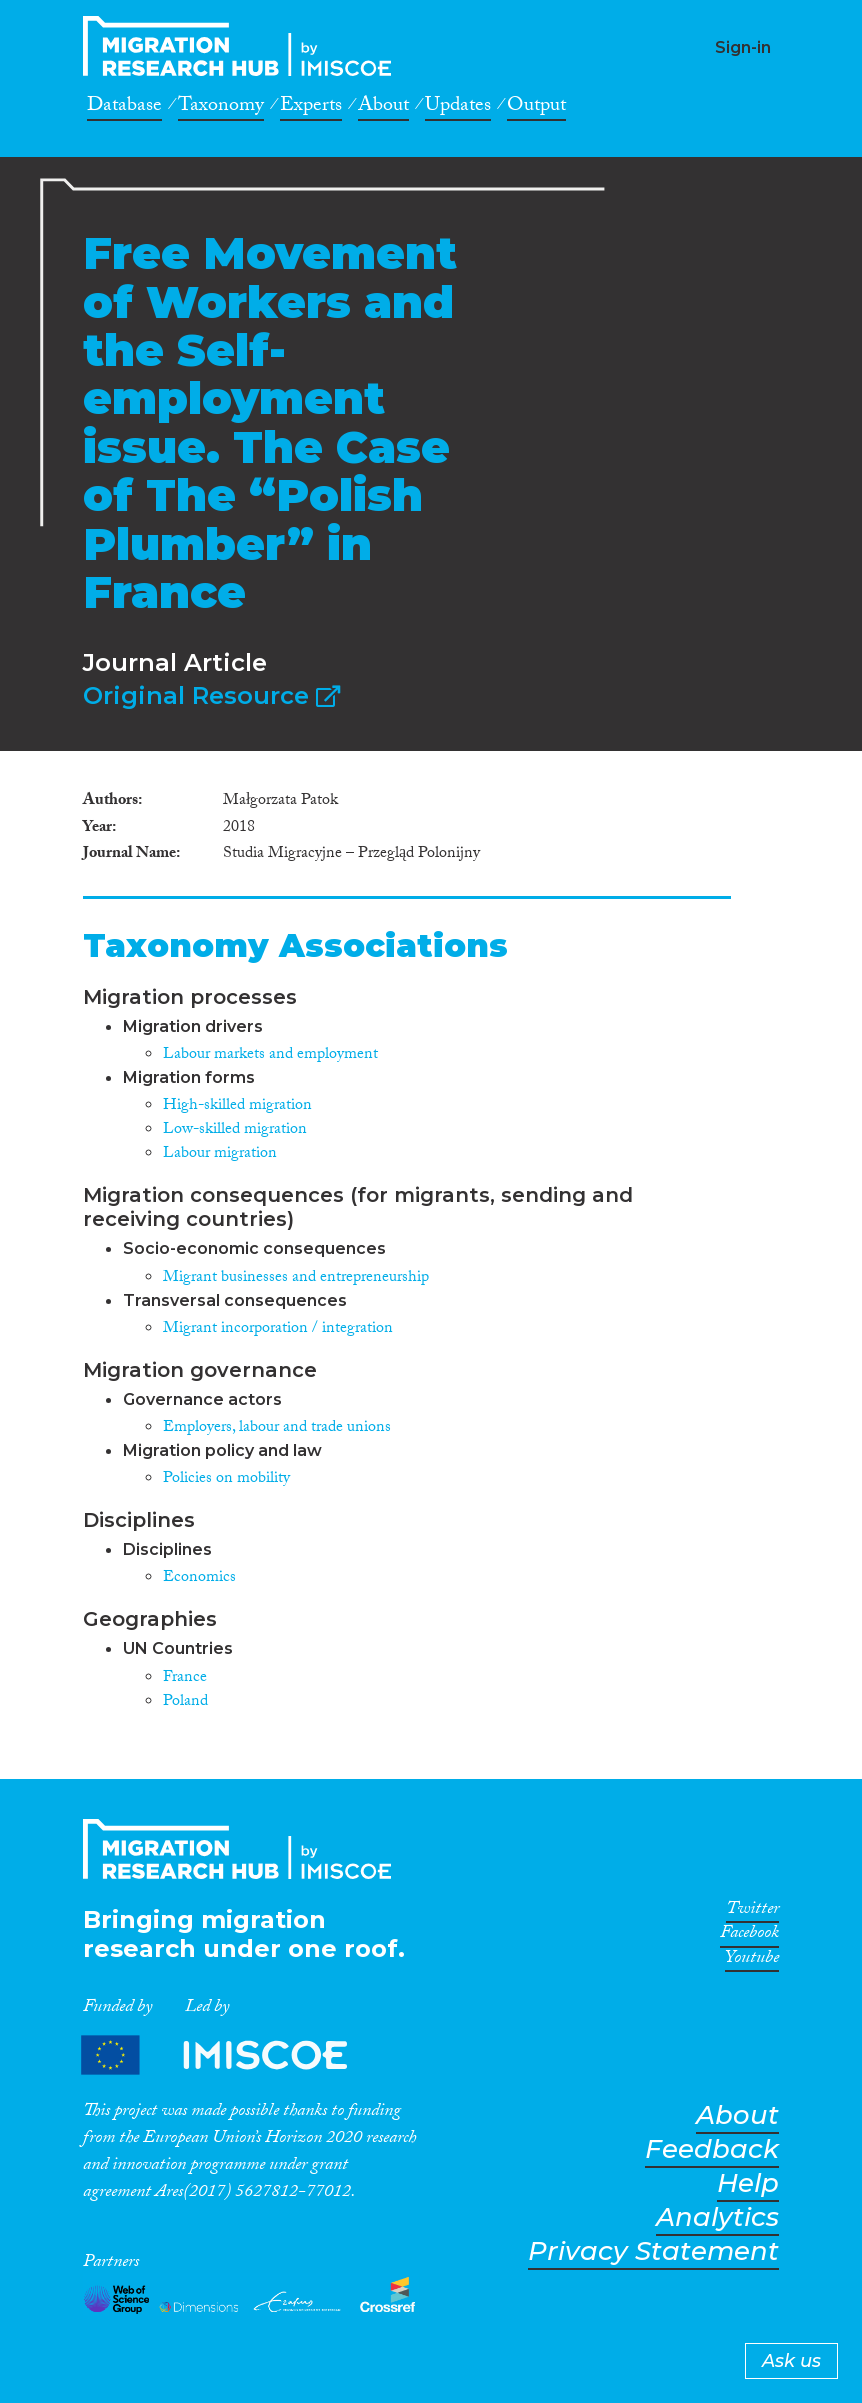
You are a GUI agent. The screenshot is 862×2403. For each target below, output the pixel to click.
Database (124, 108)
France (185, 1678)
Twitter (752, 1912)
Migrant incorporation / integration (278, 1329)
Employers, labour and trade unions (277, 1428)
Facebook (749, 1936)
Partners (231, 2054)
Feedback (712, 2149)
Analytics (717, 2217)
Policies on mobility (226, 1479)
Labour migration (220, 1154)
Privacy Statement (653, 2251)
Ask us (791, 2361)
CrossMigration (243, 46)
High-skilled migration (237, 1106)
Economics (199, 1578)
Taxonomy (221, 108)
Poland (185, 1702)
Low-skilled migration (235, 1130)
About (383, 108)
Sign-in (743, 47)
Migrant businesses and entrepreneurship (296, 1278)
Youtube (752, 1961)
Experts (311, 108)
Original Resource (211, 695)
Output (536, 108)
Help (748, 2183)
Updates (458, 108)
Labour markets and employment (270, 1055)
